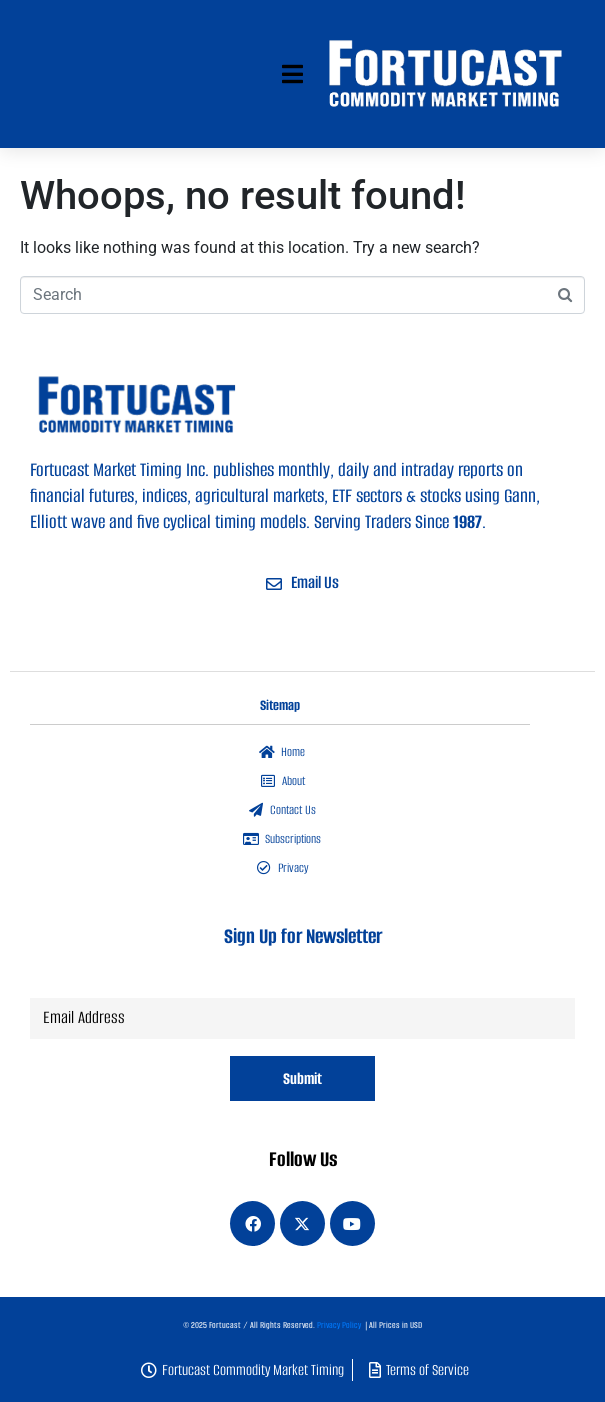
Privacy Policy (339, 1325)
